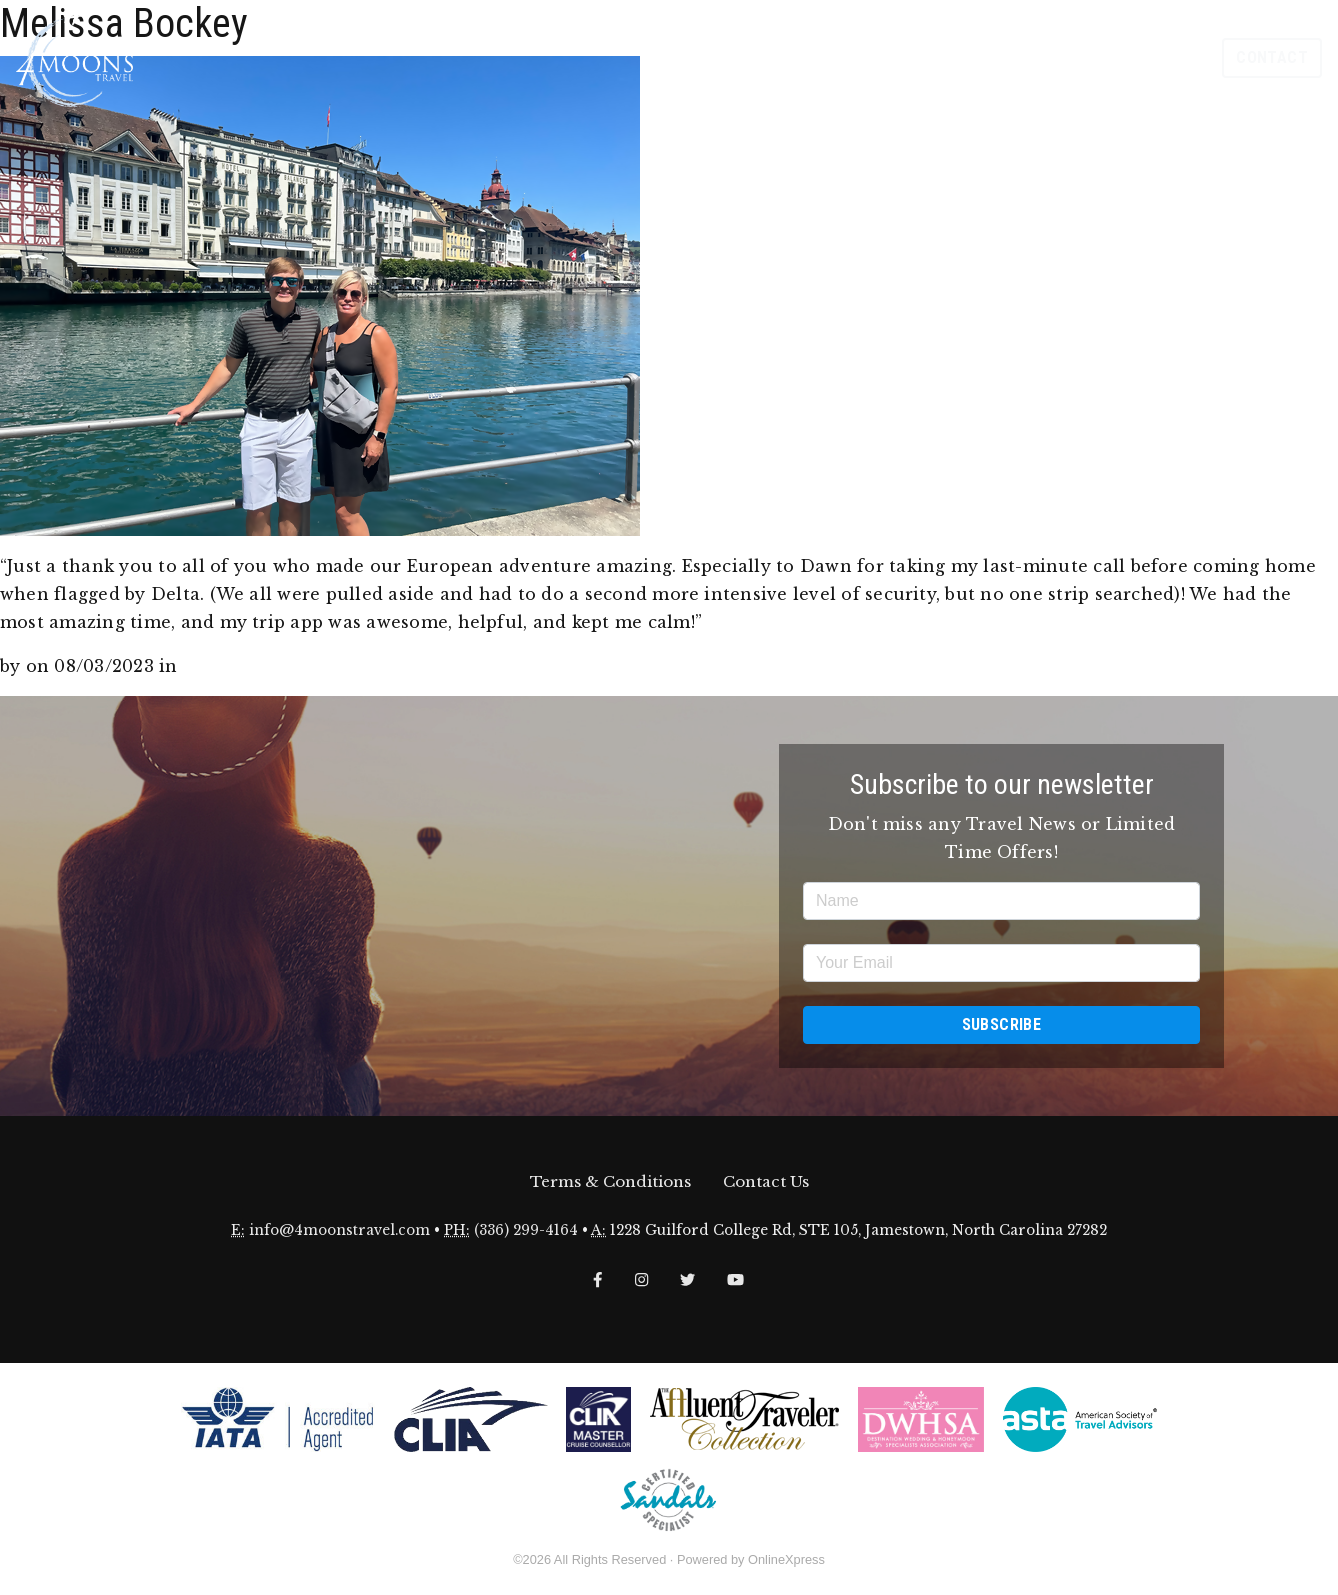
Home (773, 57)
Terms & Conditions (610, 1181)
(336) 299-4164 (526, 1230)
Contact (1272, 57)
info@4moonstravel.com (339, 1230)
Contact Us (766, 1181)
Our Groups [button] (1146, 58)
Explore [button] (1051, 58)
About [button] (826, 58)
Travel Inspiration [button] (936, 58)
